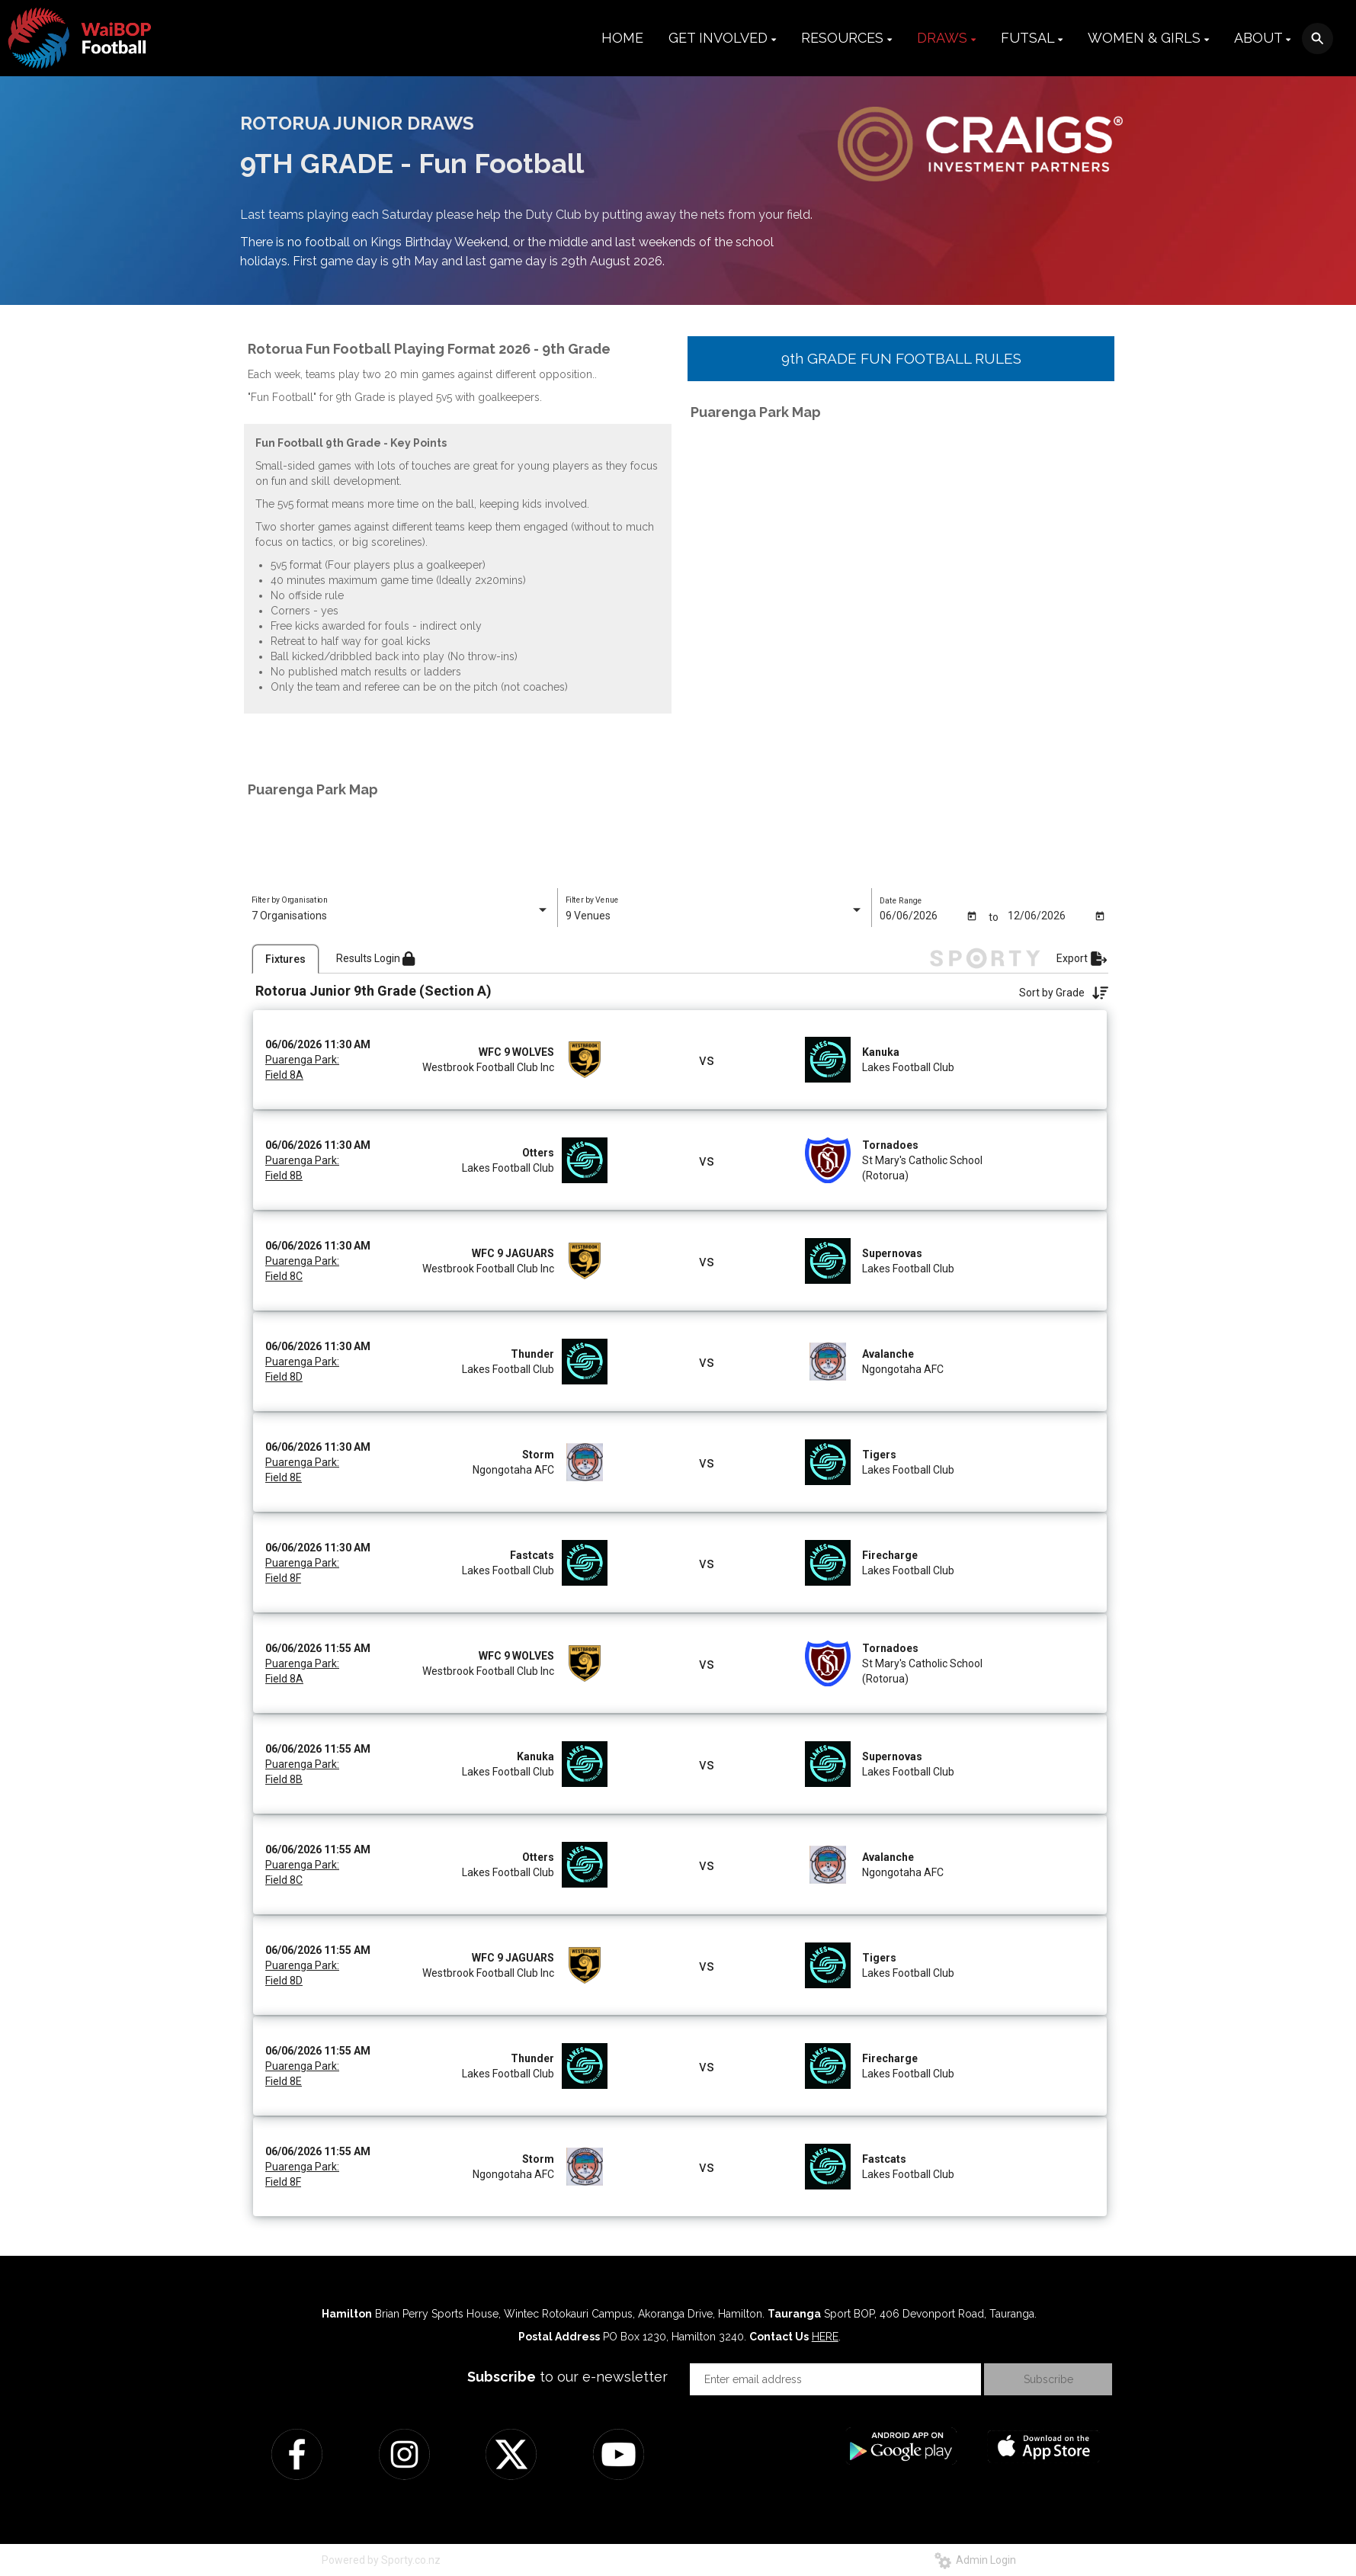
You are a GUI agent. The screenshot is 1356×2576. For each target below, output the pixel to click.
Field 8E (283, 1476)
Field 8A (284, 1073)
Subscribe (1048, 2378)
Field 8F (283, 1576)
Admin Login (975, 2558)
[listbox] (401, 916)
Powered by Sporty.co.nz (381, 2558)
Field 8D (284, 1375)
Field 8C (284, 1275)
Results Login (375, 957)
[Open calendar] (971, 916)
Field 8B (284, 1174)
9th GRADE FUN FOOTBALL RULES (901, 358)
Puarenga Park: (302, 1058)
